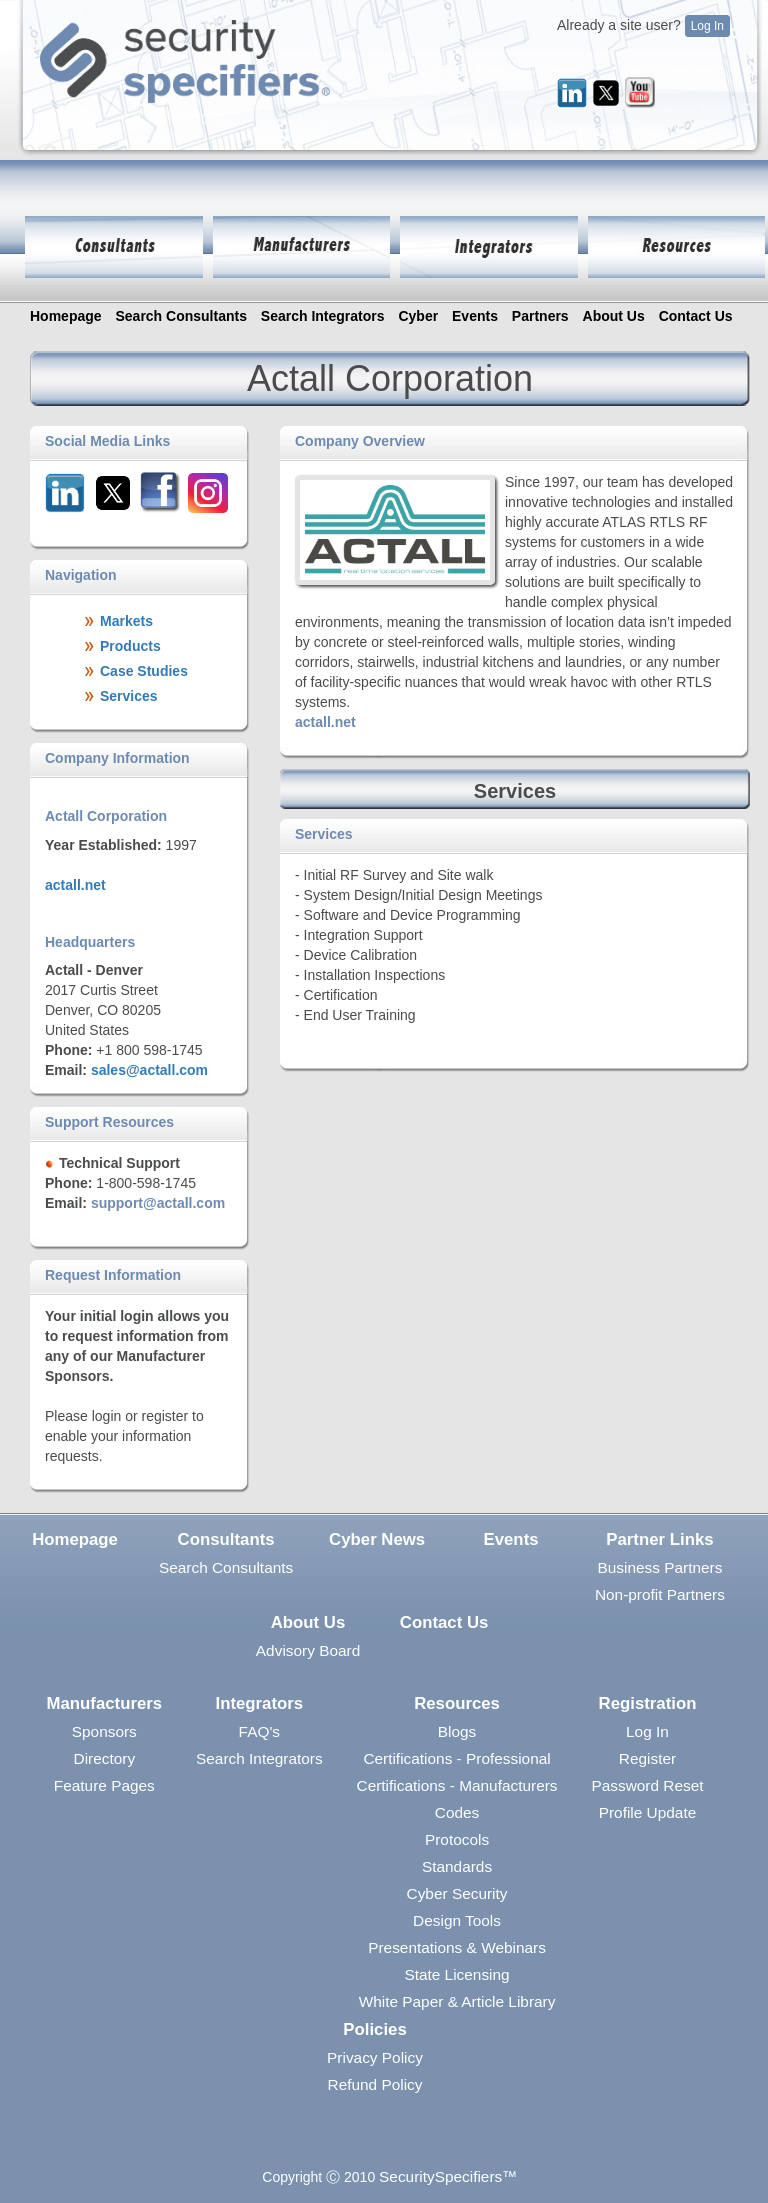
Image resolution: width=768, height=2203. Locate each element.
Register (647, 1758)
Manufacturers (104, 1703)
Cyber (418, 316)
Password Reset (647, 1785)
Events (475, 316)
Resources (457, 1703)
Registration (648, 1703)
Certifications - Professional (456, 1758)
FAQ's (259, 1731)
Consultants (226, 1539)
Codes (457, 1812)
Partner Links (659, 1539)
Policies (374, 2029)
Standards (457, 1866)
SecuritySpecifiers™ (448, 2176)
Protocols (457, 1839)
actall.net (75, 885)
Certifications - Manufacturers (457, 1785)
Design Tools (457, 1920)
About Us (614, 316)
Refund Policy (375, 2084)
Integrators (260, 1703)
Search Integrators (323, 316)
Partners (540, 316)
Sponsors (104, 1731)
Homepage (66, 316)
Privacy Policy (375, 2057)
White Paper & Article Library (457, 2001)
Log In (707, 26)
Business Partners (659, 1567)
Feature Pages (104, 1785)
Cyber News (377, 1539)
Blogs (457, 1731)
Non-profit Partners (660, 1594)
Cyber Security (457, 1893)
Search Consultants (180, 316)
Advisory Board (308, 1650)
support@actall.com (158, 1203)
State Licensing (456, 1974)
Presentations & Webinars (457, 1947)
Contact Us (696, 316)
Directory (105, 1758)
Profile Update (648, 1812)
